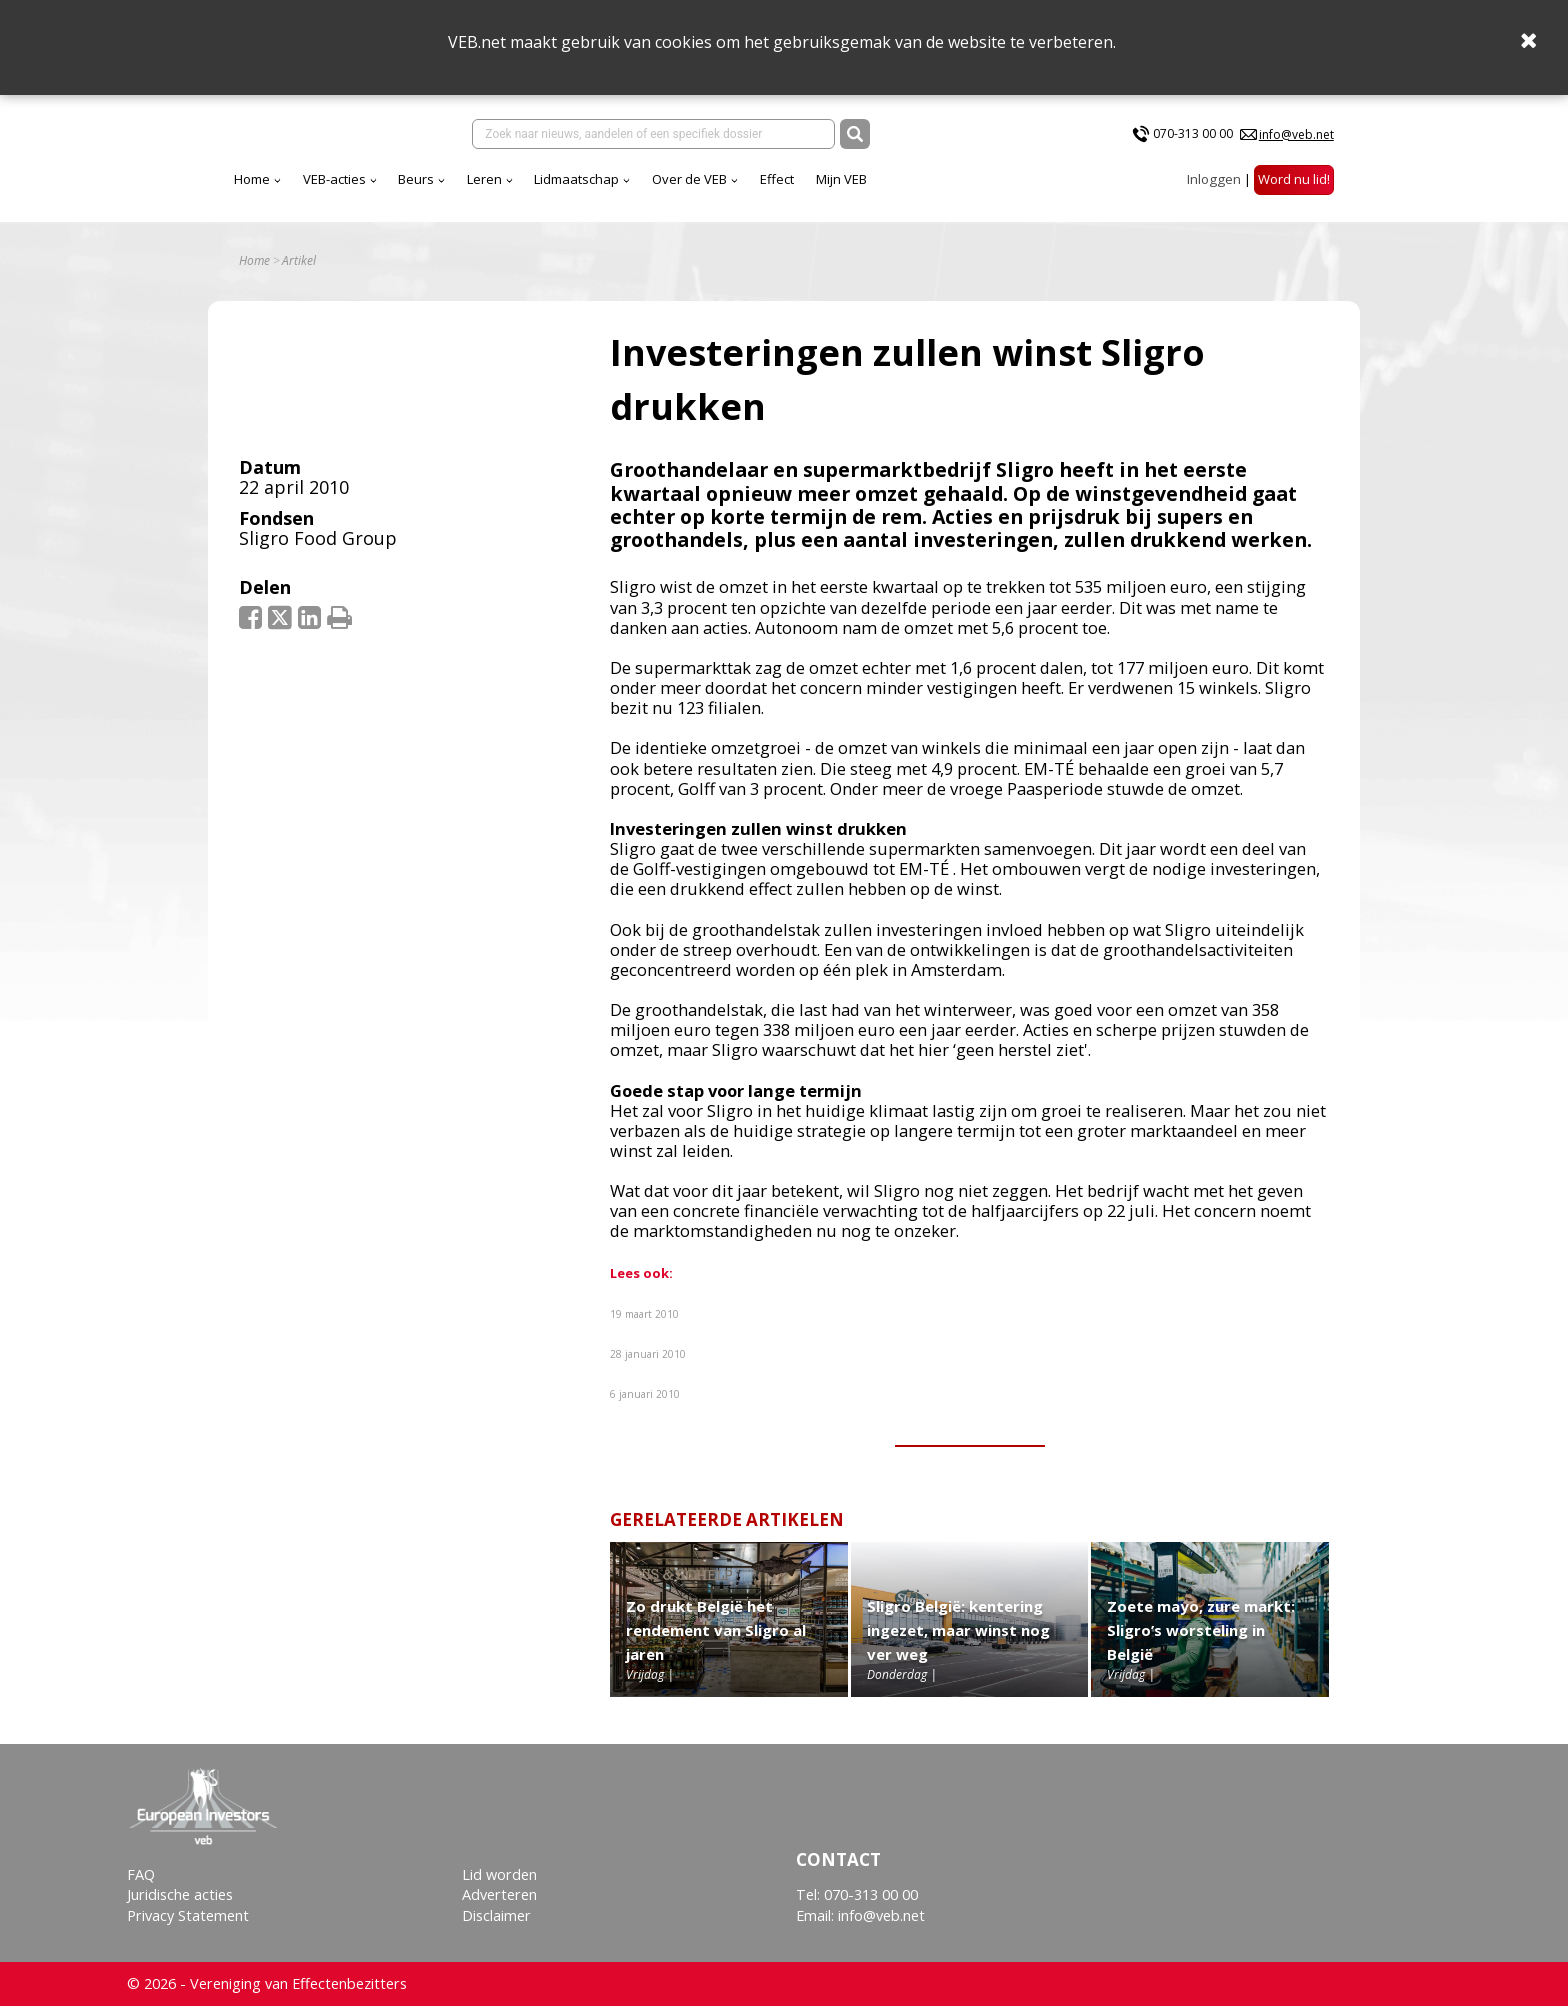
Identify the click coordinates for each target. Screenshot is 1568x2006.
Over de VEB (689, 179)
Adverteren (499, 1894)
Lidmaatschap (576, 179)
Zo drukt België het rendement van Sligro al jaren (716, 1630)
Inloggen (1214, 179)
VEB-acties (334, 179)
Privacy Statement (188, 1915)
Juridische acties (180, 1894)
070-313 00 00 (1193, 133)
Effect (777, 179)
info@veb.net (1296, 134)
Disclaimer (496, 1915)
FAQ (141, 1874)
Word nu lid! (1294, 179)
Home (252, 179)
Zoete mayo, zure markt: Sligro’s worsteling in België (1201, 1630)
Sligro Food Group (318, 538)
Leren (484, 179)
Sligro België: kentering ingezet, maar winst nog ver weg (958, 1630)
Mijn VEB (841, 179)
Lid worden (499, 1874)
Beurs (416, 179)
